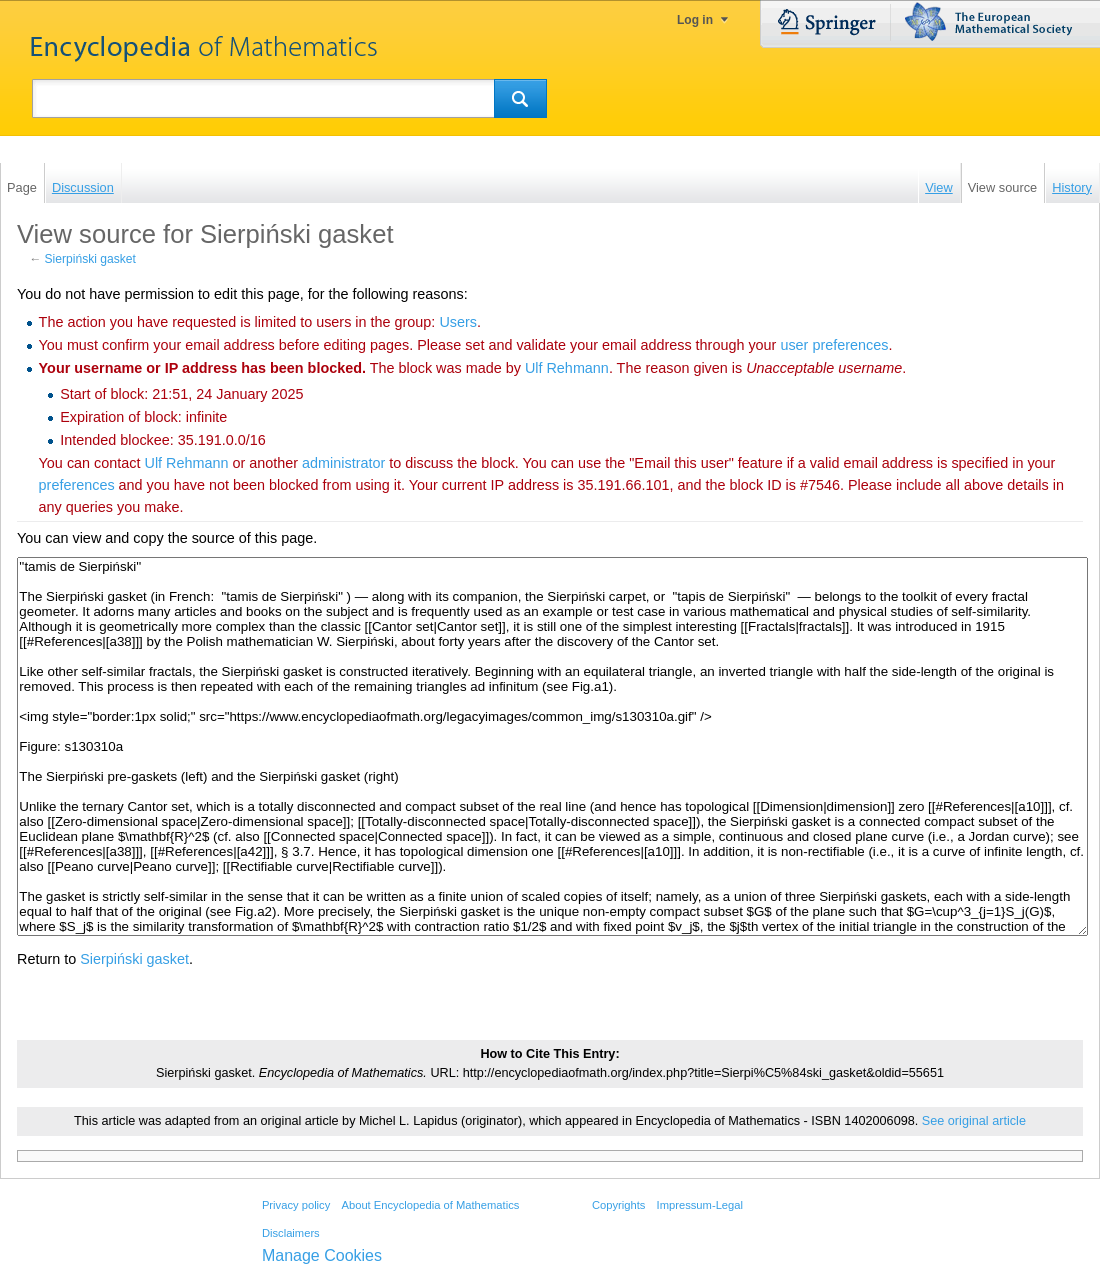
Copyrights (618, 1205)
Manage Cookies (322, 1255)
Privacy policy (296, 1205)
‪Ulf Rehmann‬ (567, 368)
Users (458, 322)
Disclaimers (291, 1233)
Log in (695, 20)
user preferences (834, 345)
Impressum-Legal (700, 1205)
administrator (343, 463)
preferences (77, 485)
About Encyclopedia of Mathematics (430, 1205)
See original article (974, 1121)
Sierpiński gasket (90, 259)
